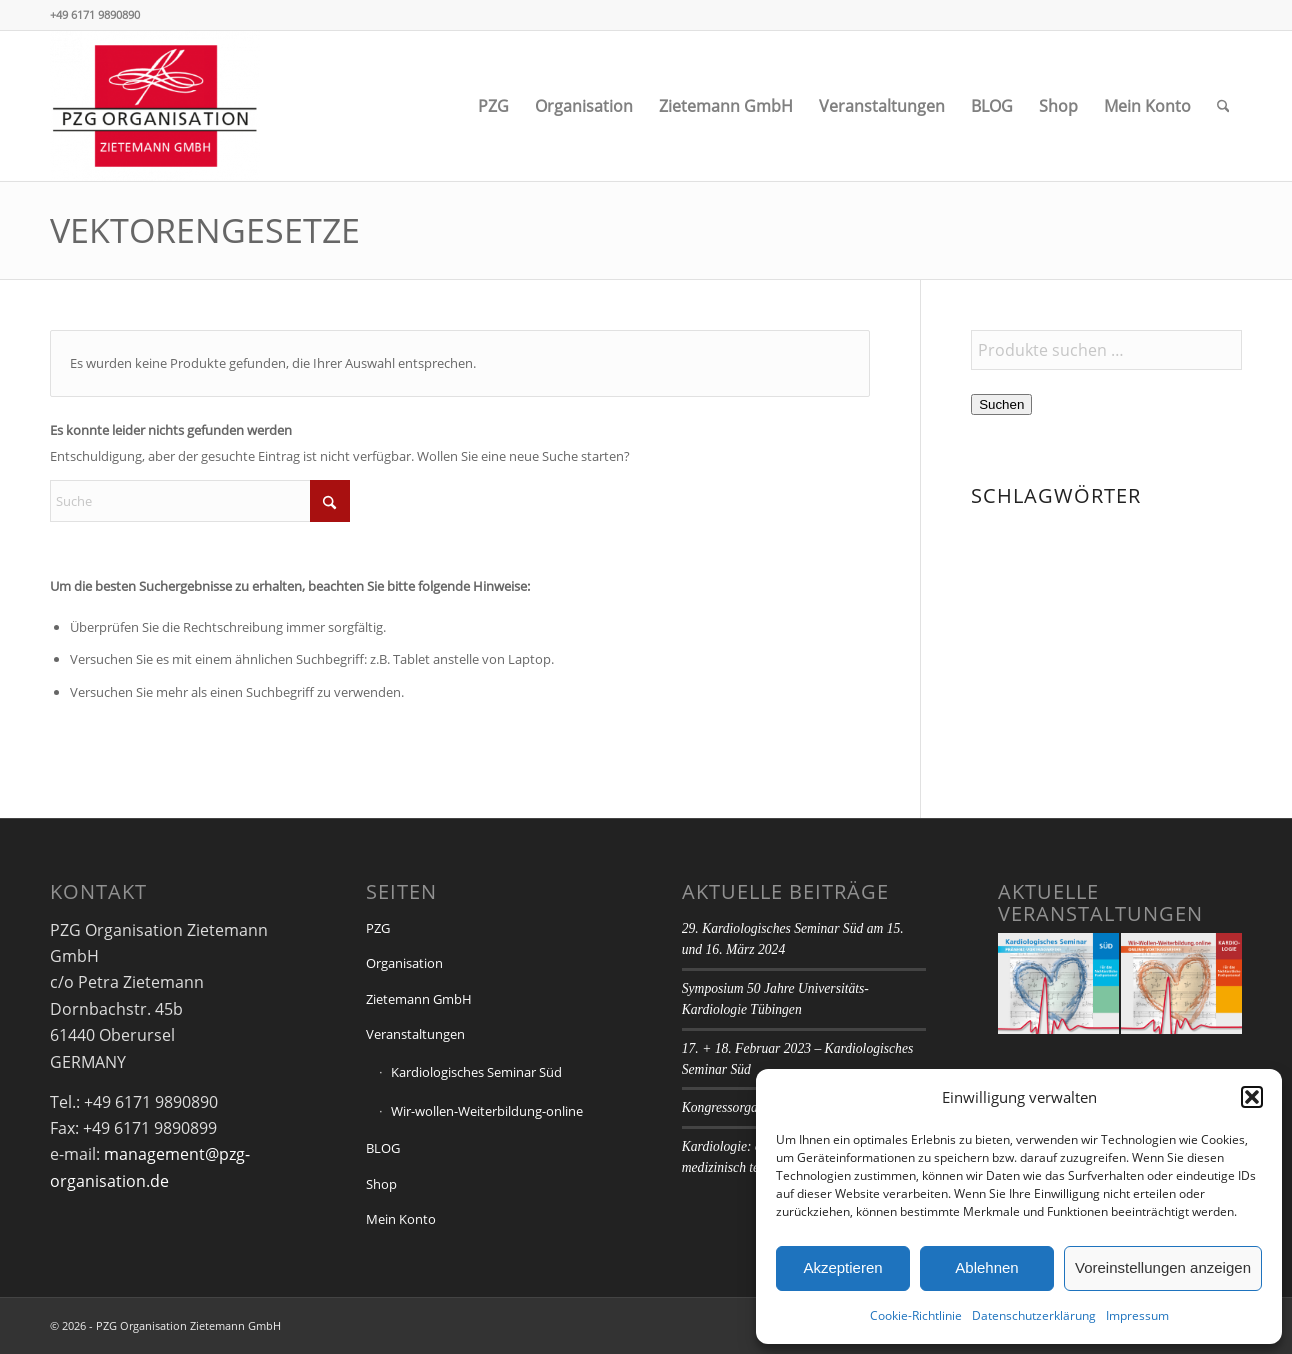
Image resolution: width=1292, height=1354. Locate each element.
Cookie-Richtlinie (916, 1315)
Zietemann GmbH (419, 999)
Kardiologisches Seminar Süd (476, 1072)
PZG (378, 928)
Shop (381, 1184)
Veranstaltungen (415, 1034)
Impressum (1137, 1315)
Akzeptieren (842, 1267)
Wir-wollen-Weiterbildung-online (487, 1111)
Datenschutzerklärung (1034, 1315)
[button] (1252, 1097)
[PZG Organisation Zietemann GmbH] (155, 106)
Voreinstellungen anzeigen (1163, 1267)
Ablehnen (986, 1267)
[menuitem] (493, 106)
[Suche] (1223, 106)
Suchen (1001, 404)
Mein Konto (401, 1219)
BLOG (383, 1148)
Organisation (404, 963)
